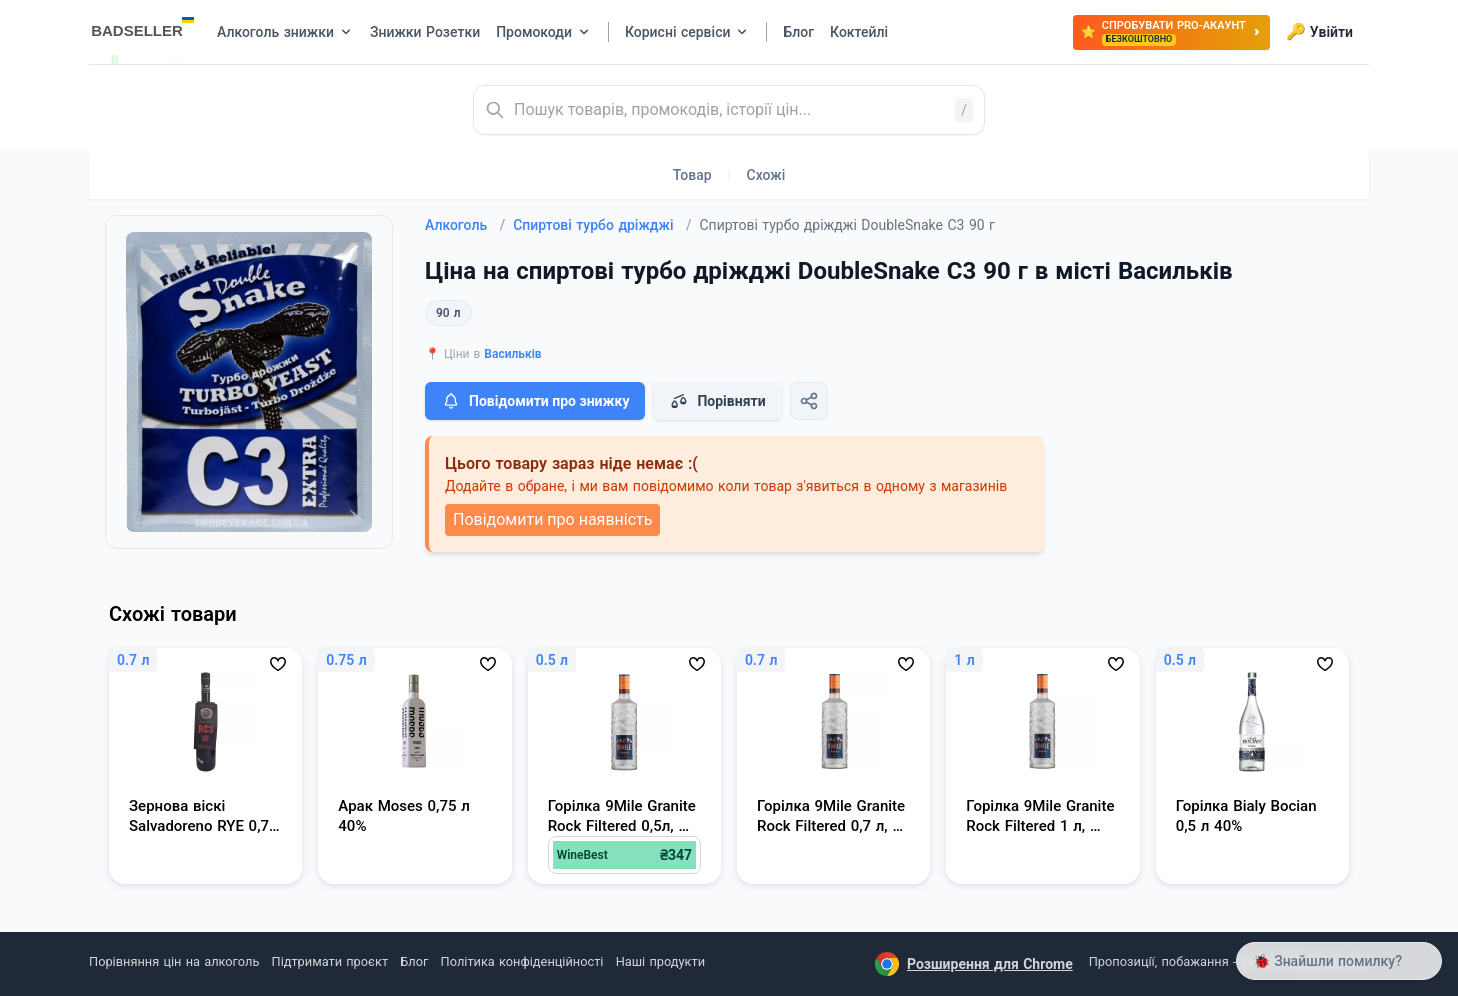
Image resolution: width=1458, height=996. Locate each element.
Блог (414, 961)
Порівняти (717, 401)
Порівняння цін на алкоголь (174, 961)
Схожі (766, 175)
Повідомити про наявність (552, 519)
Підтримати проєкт (330, 961)
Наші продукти (660, 961)
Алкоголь (465, 225)
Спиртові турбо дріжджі (602, 225)
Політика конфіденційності (522, 961)
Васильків (512, 354)
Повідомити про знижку (535, 401)
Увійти (1319, 32)
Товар (692, 175)
